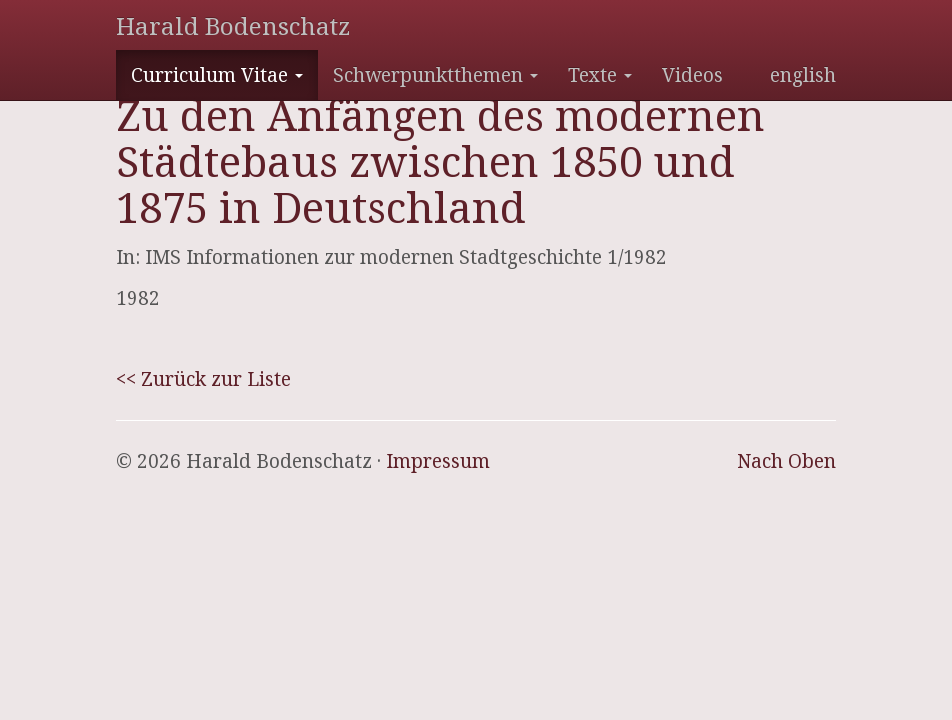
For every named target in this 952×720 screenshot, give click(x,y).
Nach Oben (786, 461)
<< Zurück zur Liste (203, 379)
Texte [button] (600, 75)
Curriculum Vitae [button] (217, 75)
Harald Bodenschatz (233, 25)
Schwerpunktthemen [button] (435, 75)
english (803, 75)
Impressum (438, 461)
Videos (692, 75)
